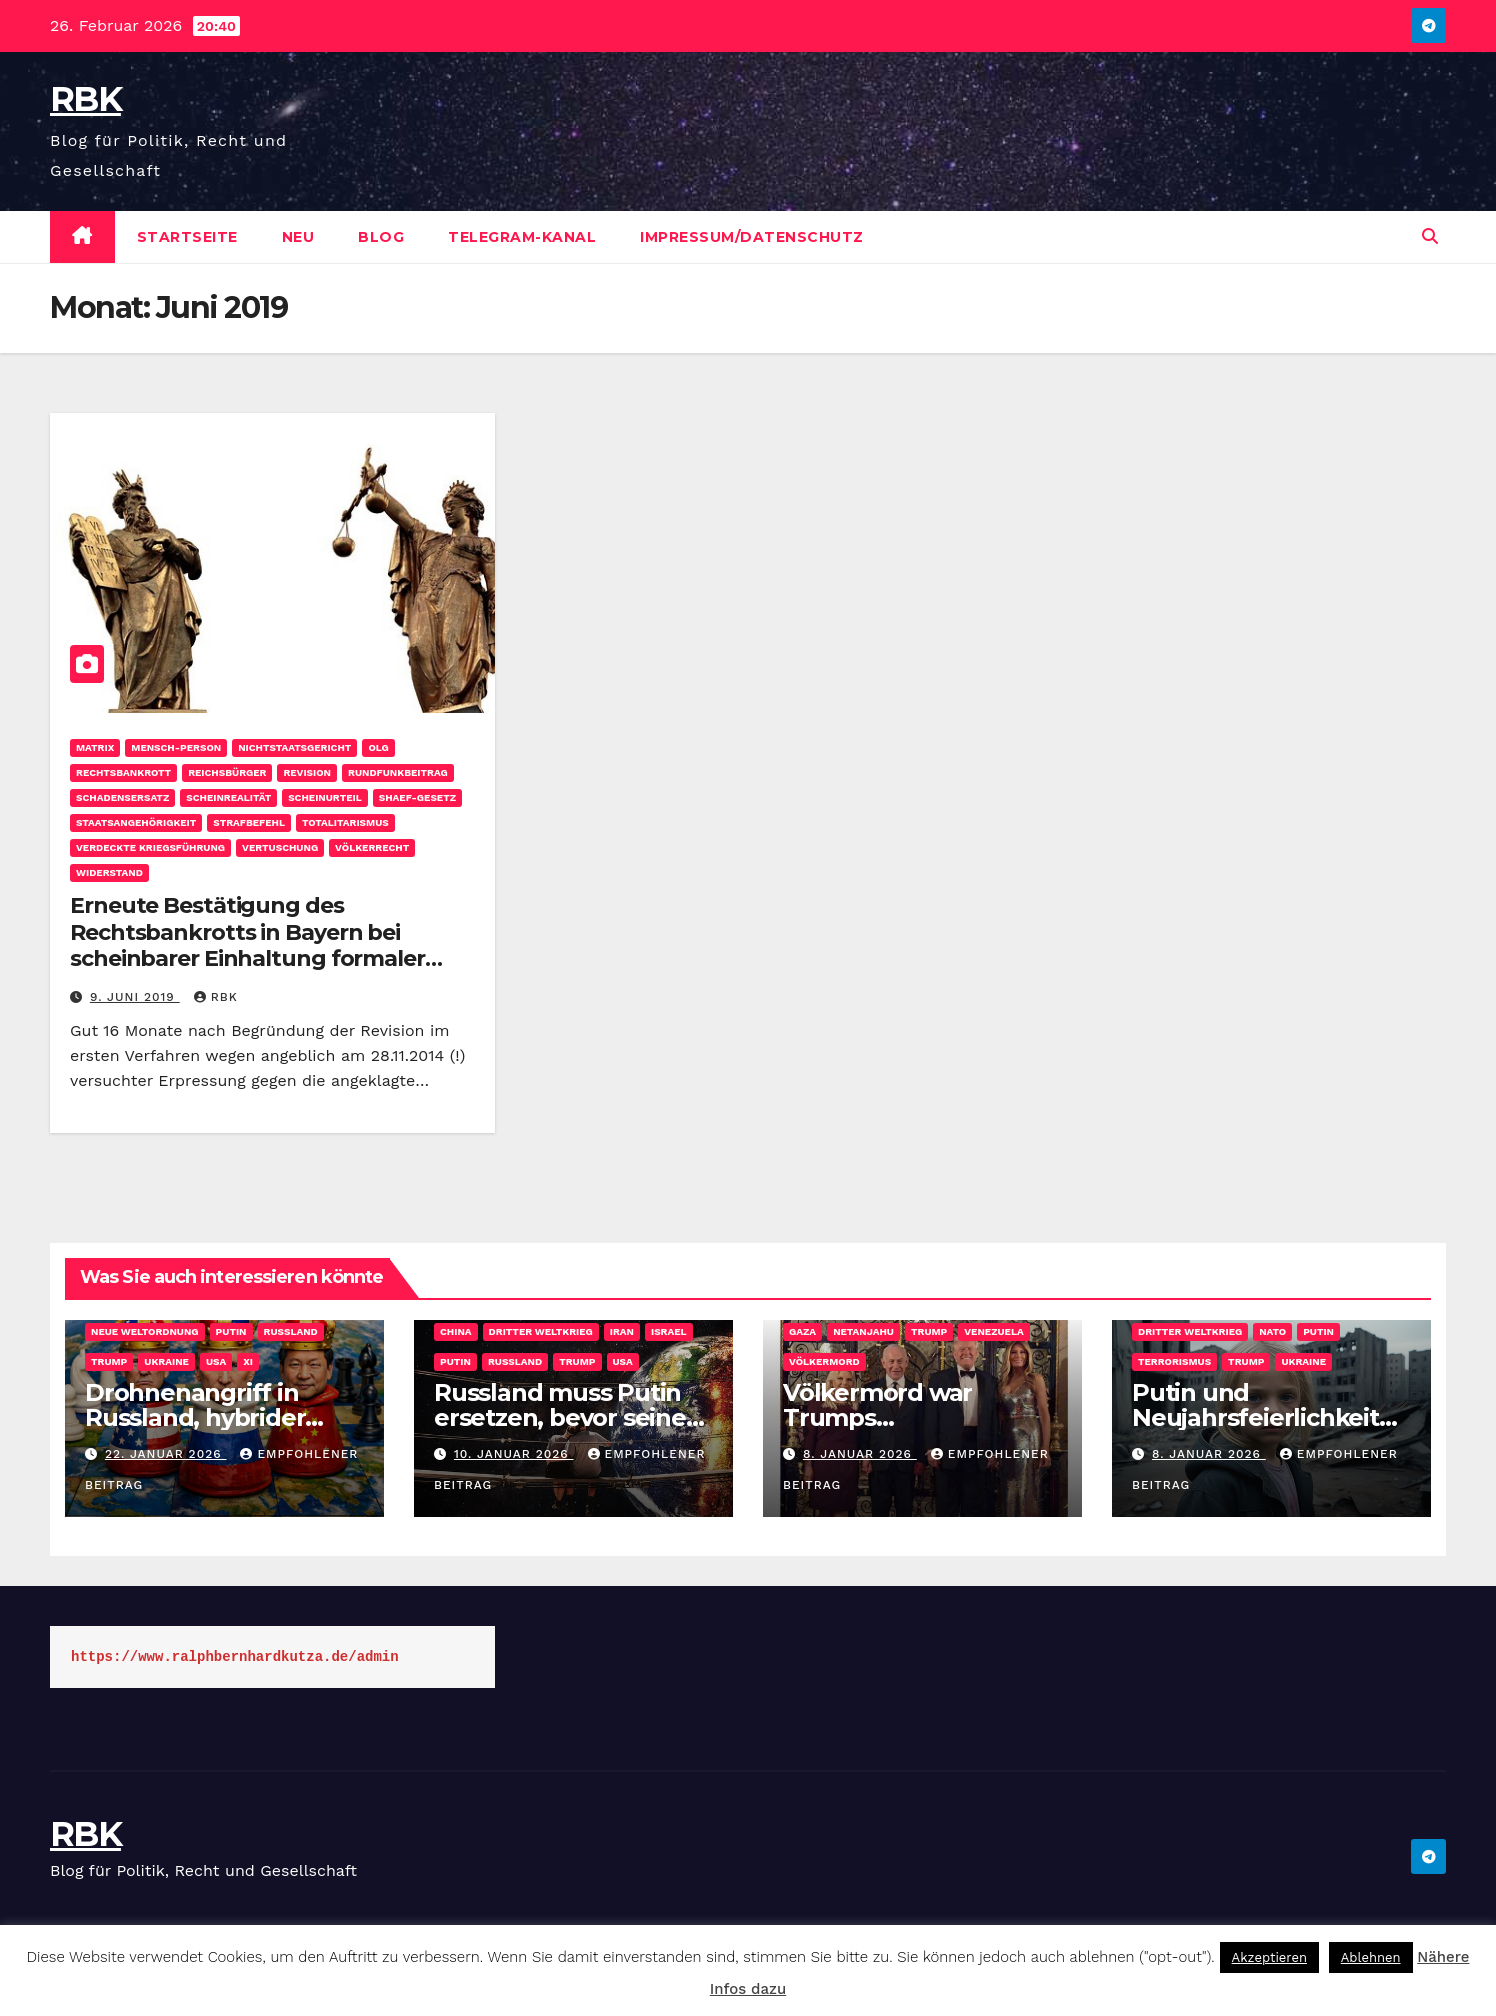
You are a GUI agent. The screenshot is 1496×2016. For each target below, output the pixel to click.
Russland (291, 1331)
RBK (85, 99)
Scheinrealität (228, 797)
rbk (216, 997)
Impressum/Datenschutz (752, 237)
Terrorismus (1174, 1361)
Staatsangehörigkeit (136, 822)
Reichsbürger (227, 772)
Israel (669, 1331)
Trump (109, 1361)
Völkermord (824, 1361)
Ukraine (166, 1361)
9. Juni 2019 (135, 997)
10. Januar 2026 (514, 1454)
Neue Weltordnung (145, 1331)
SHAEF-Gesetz (417, 797)
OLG (378, 747)
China (456, 1331)
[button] (1430, 236)
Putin (231, 1331)
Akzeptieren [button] (1269, 1957)
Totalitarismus (345, 822)
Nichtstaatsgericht (294, 747)
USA (216, 1361)
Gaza (802, 1331)
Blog (381, 237)
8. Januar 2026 (860, 1454)
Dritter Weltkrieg (541, 1331)
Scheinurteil (325, 797)
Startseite (187, 237)
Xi (248, 1361)
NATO (1272, 1331)
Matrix (95, 747)
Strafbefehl (249, 822)
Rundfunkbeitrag (398, 772)
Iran (622, 1331)
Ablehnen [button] (1371, 1957)
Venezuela (993, 1331)
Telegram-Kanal (522, 237)
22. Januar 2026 (166, 1454)
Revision (307, 772)
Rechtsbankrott (123, 772)
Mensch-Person (176, 747)
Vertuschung (280, 847)
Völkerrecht (372, 847)
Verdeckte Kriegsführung (150, 847)
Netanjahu (863, 1331)
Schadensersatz (122, 797)
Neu (298, 237)
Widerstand (109, 872)
